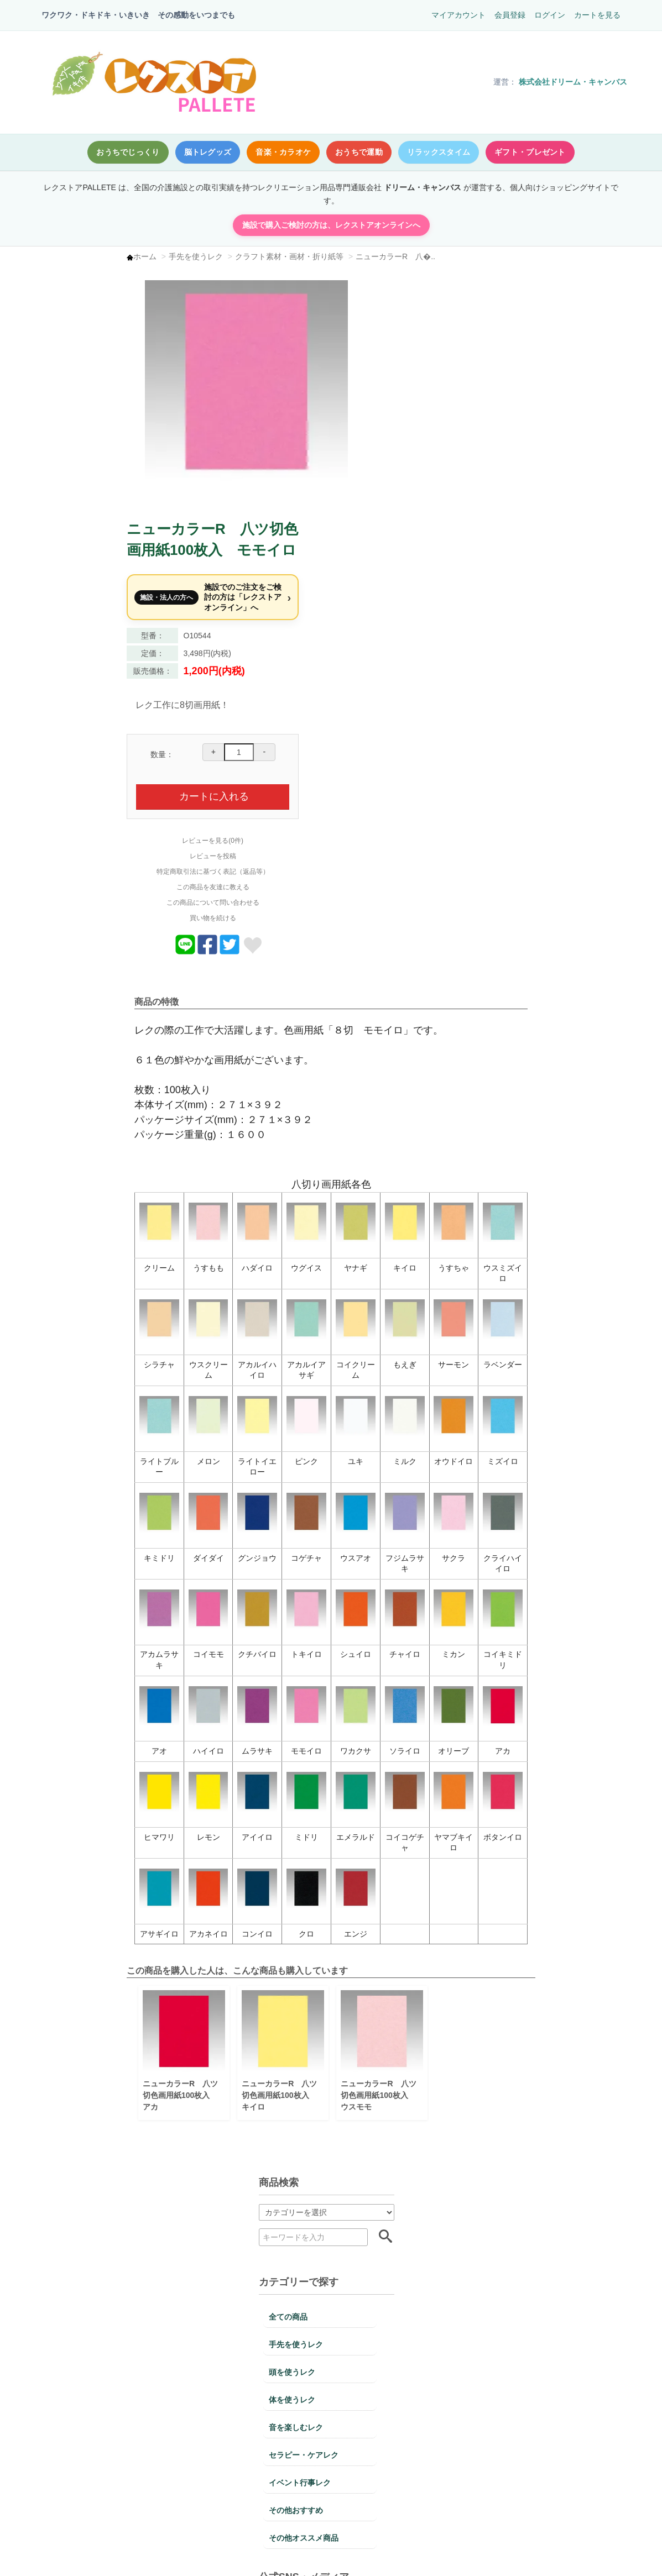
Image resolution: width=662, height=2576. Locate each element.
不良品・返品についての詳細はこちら (534, 2240)
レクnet (62, 764)
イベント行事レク (83, 580)
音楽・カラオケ (283, 152)
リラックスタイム (438, 152)
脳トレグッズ (208, 152)
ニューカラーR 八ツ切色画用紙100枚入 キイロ (351, 1863)
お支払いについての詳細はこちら (109, 2433)
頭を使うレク (75, 469)
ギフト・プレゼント (530, 152)
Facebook (137, 736)
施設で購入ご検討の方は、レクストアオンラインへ (331, 225)
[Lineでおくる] (494, 722)
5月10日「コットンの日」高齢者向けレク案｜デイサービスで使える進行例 (116, 840)
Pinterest (65, 736)
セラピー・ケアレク (87, 552)
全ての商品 (71, 414)
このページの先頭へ (566, 2550)
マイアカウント (458, 15)
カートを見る (597, 15)
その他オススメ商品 (87, 635)
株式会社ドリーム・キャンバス (573, 81)
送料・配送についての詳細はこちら (322, 2501)
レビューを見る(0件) (522, 611)
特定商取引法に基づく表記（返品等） (522, 642)
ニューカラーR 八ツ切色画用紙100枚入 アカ (253, 1863)
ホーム (218, 256)
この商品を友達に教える (522, 657)
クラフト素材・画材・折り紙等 (362, 256)
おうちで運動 (359, 152)
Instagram (67, 708)
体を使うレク (75, 497)
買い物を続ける (522, 688)
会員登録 (509, 15)
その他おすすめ (79, 608)
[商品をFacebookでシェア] (516, 722)
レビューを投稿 (522, 626)
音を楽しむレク (79, 525)
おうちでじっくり (127, 152)
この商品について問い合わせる (522, 672)
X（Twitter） (142, 708)
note (127, 764)
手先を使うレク (269, 256)
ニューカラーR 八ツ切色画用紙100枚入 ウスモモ (449, 1863)
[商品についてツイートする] (539, 722)
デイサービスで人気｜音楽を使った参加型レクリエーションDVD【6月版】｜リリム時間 (116, 875)
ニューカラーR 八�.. (468, 256)
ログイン (549, 15)
